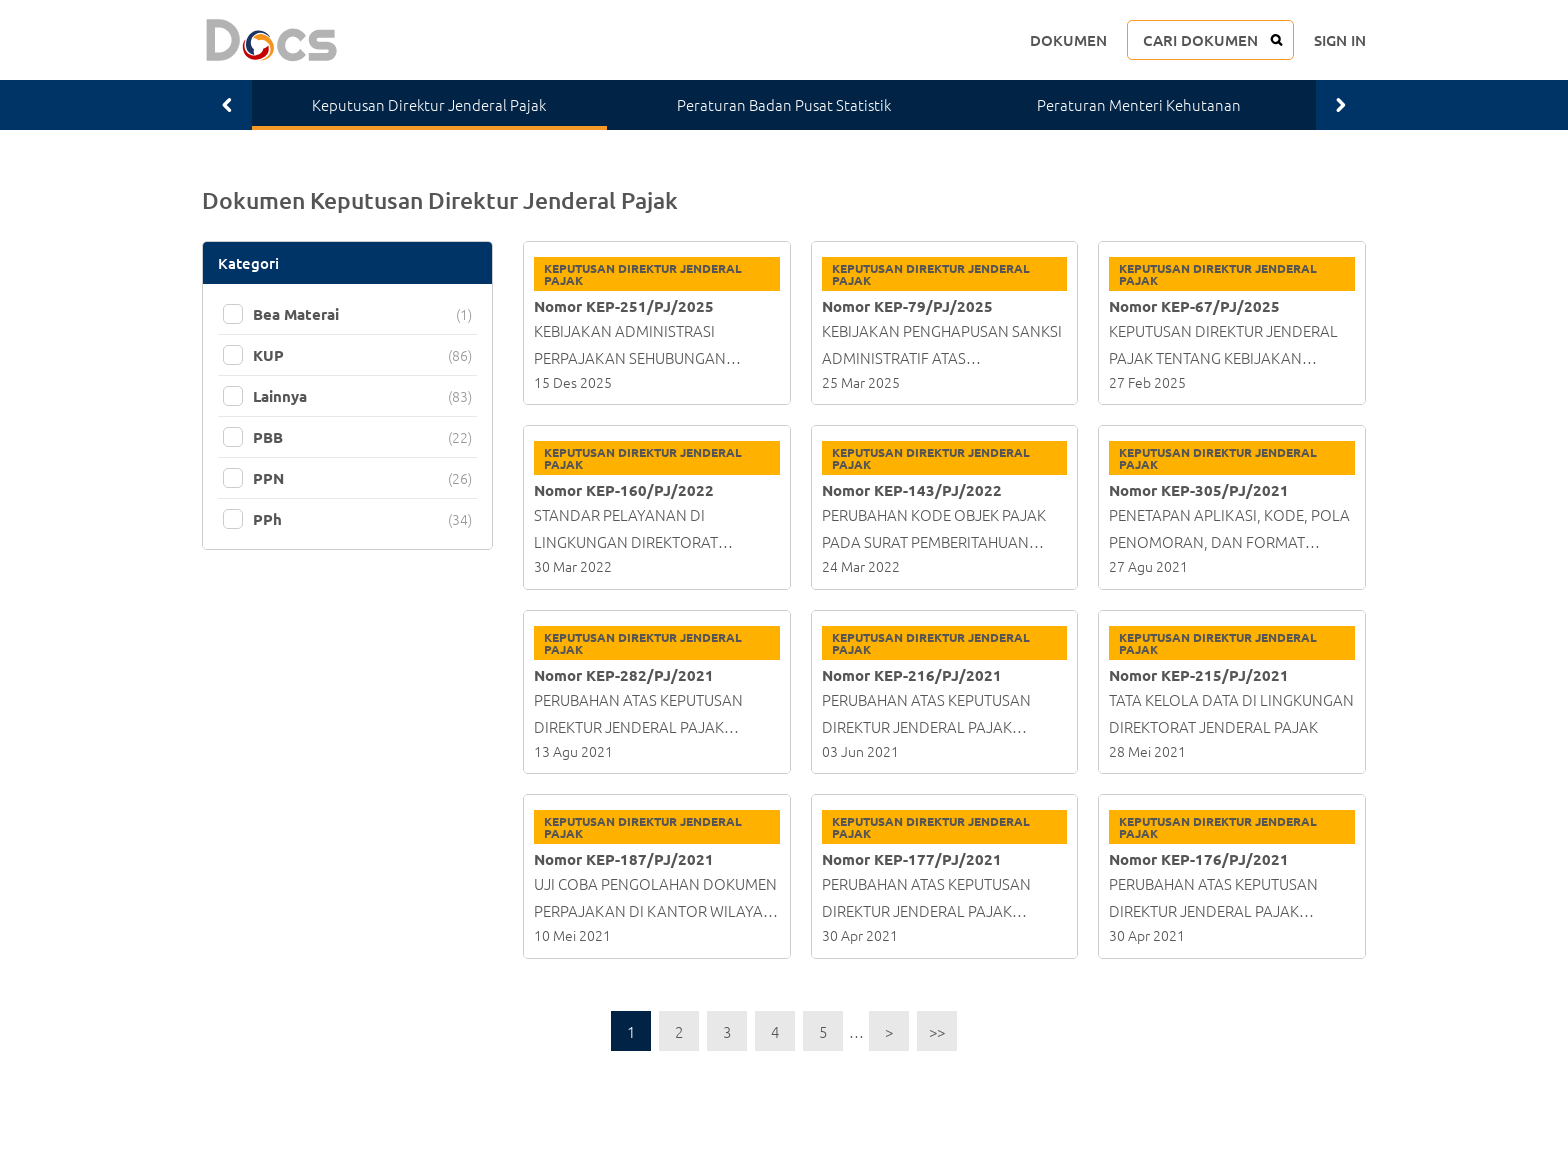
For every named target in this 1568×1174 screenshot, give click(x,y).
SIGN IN (1340, 40)
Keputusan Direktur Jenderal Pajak (429, 104)
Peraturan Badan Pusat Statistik (784, 104)
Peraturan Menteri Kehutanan (1139, 104)
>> (937, 1031)
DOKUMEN (1068, 40)
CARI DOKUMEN (1200, 40)
